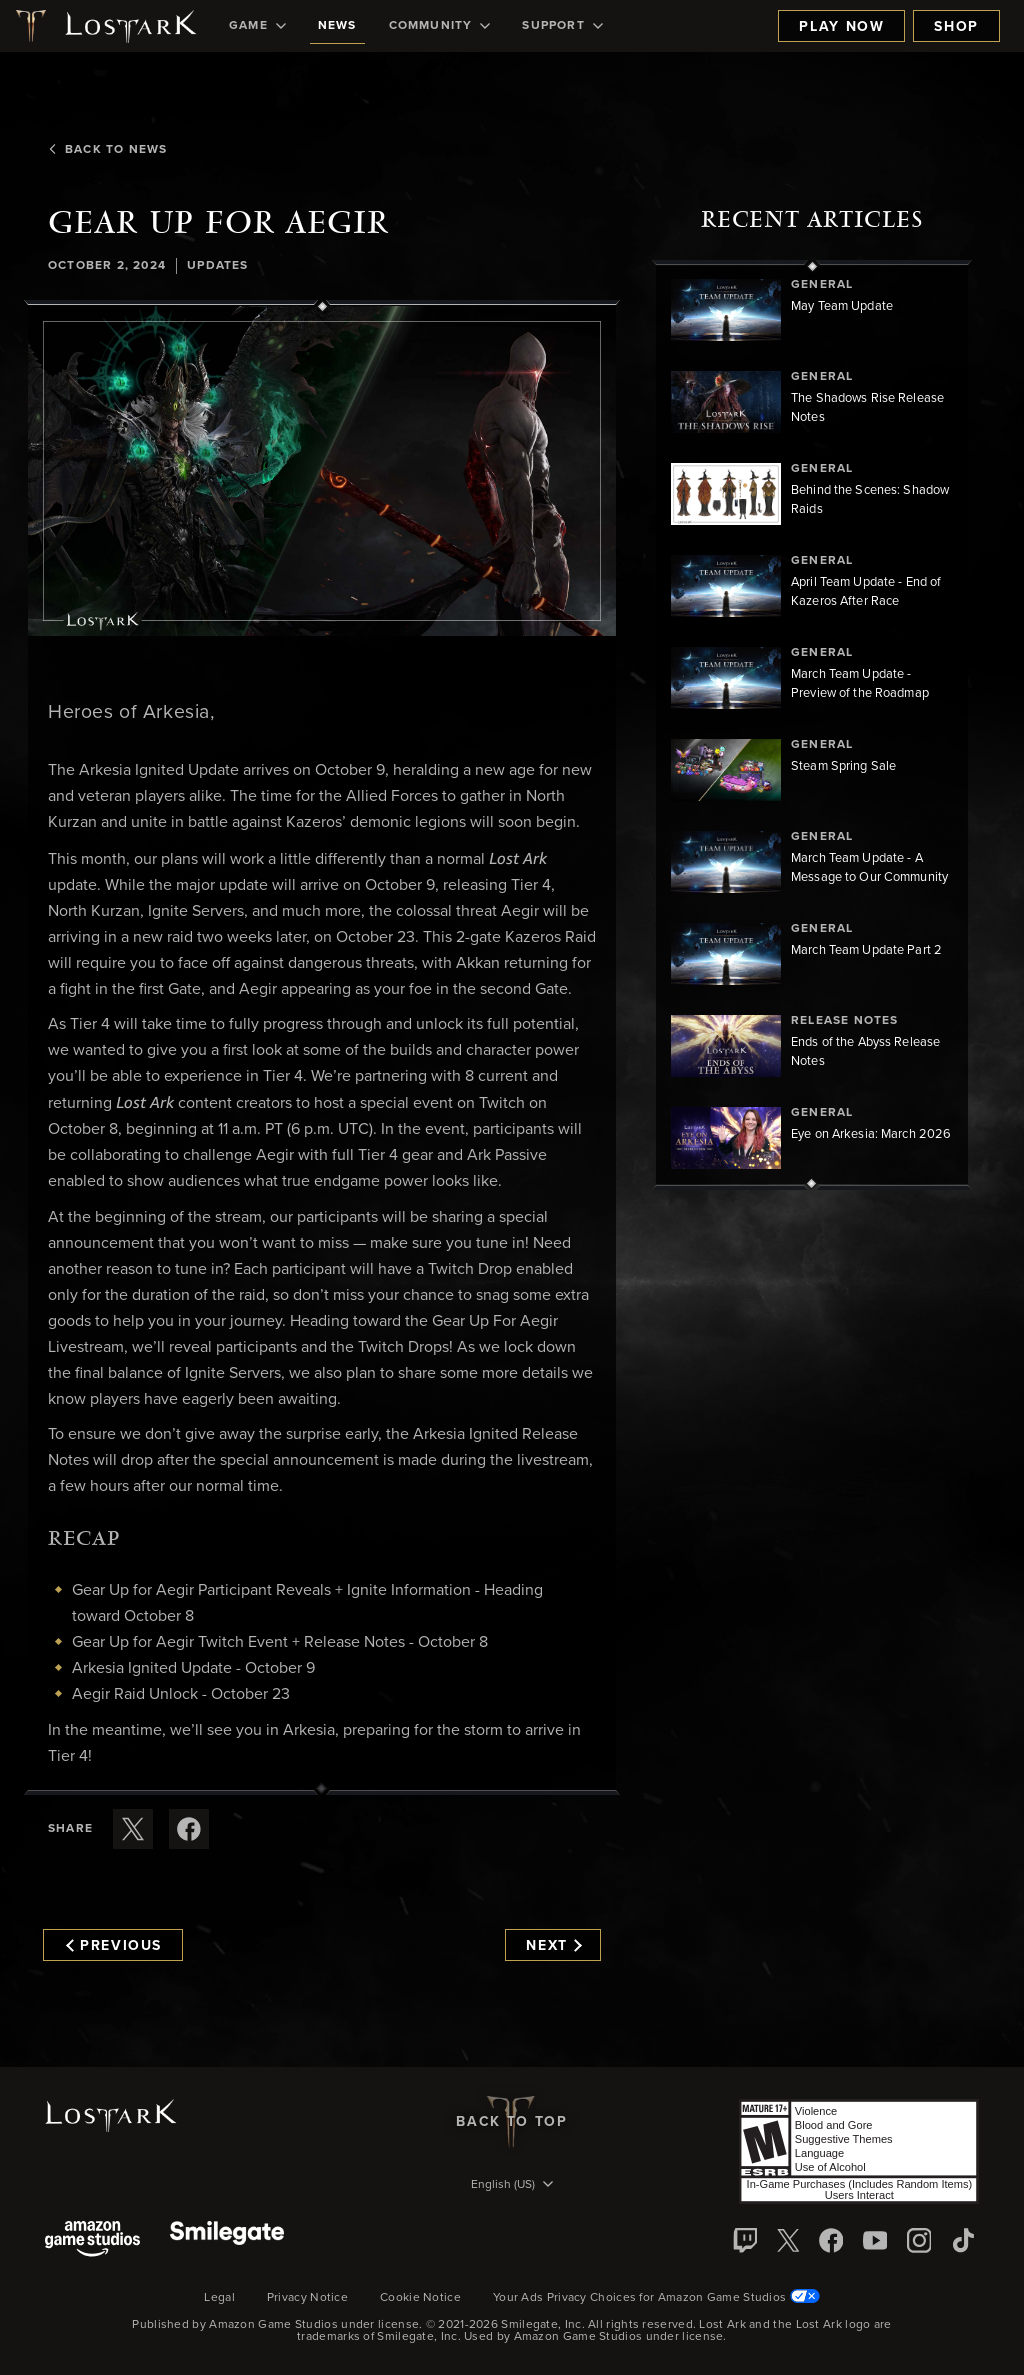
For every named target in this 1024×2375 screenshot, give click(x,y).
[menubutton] (512, 2186)
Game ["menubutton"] (257, 26)
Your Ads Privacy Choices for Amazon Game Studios (656, 2298)
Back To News (107, 150)
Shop (956, 27)
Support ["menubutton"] (562, 26)
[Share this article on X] (133, 1829)
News (337, 26)
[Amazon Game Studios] (92, 2240)
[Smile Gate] (227, 2240)
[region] (812, 725)
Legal (219, 2298)
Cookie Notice (420, 2298)
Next (553, 1946)
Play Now (841, 27)
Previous (114, 1946)
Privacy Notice (307, 2298)
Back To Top (511, 2122)
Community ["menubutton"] (440, 26)
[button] (322, 471)
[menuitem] (257, 26)
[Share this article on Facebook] (189, 1829)
